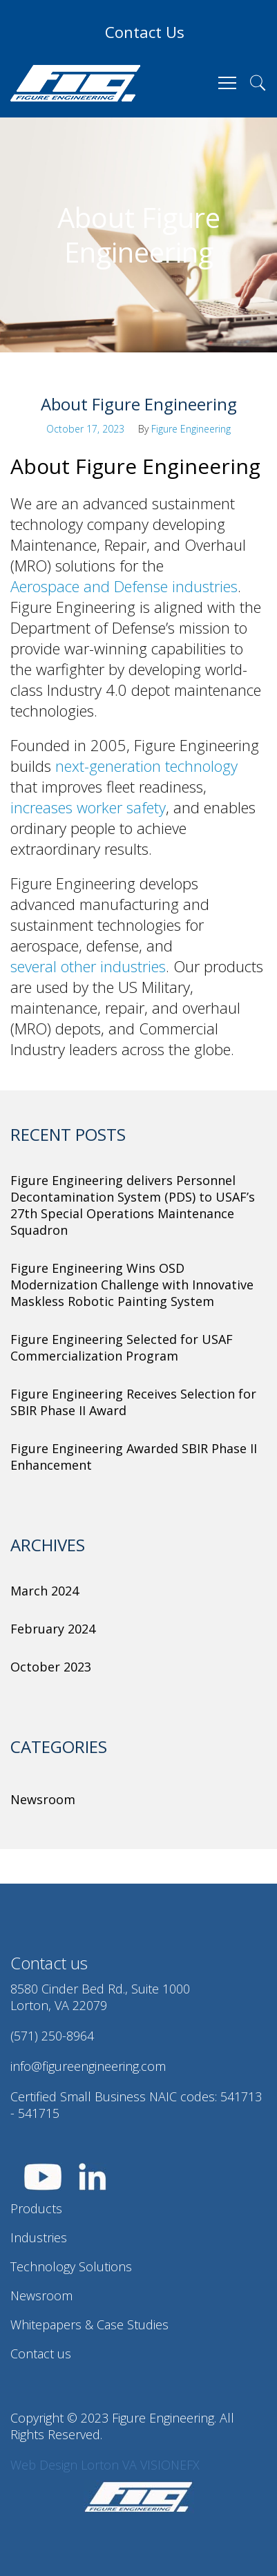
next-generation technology (146, 765)
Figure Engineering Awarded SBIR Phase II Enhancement (133, 1456)
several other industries (88, 966)
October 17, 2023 (85, 428)
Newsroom (42, 1799)
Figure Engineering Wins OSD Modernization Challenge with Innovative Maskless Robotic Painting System (132, 1284)
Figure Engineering (191, 428)
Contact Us (144, 31)
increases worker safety (88, 807)
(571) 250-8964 (52, 2035)
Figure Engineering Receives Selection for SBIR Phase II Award (133, 1402)
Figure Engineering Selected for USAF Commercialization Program (121, 1347)
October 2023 (50, 1666)
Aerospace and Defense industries (124, 586)
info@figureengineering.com (88, 2066)
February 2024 (52, 1628)
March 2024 (44, 1590)
